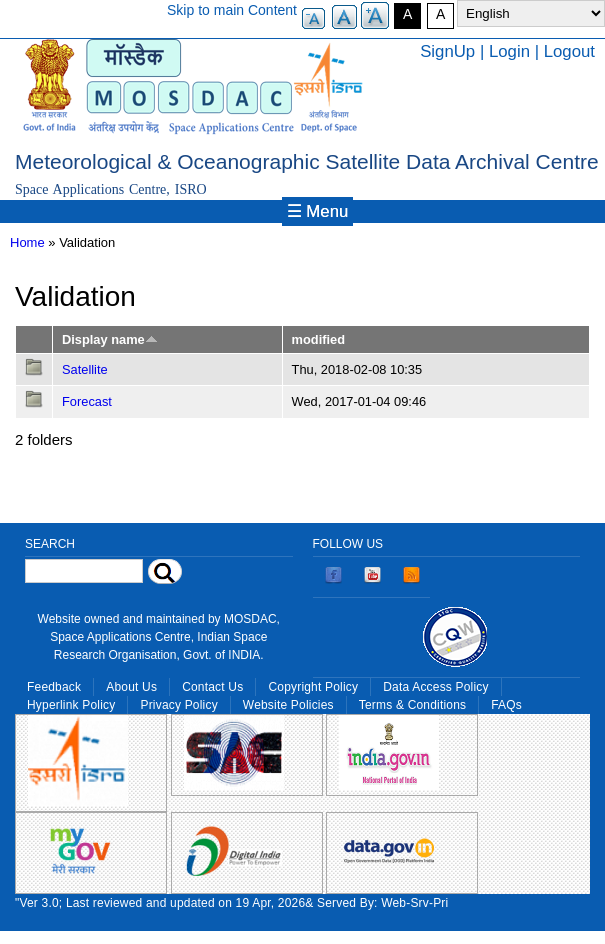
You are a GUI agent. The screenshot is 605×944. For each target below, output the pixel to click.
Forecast (87, 401)
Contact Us (212, 687)
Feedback (54, 687)
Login (509, 51)
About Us (131, 687)
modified (318, 339)
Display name (110, 339)
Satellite (85, 369)
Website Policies (288, 705)
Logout (569, 51)
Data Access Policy (436, 687)
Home (27, 242)
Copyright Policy (313, 687)
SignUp (447, 51)
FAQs (506, 705)
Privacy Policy (178, 705)
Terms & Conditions (413, 705)
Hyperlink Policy (71, 705)
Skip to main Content (232, 10)
